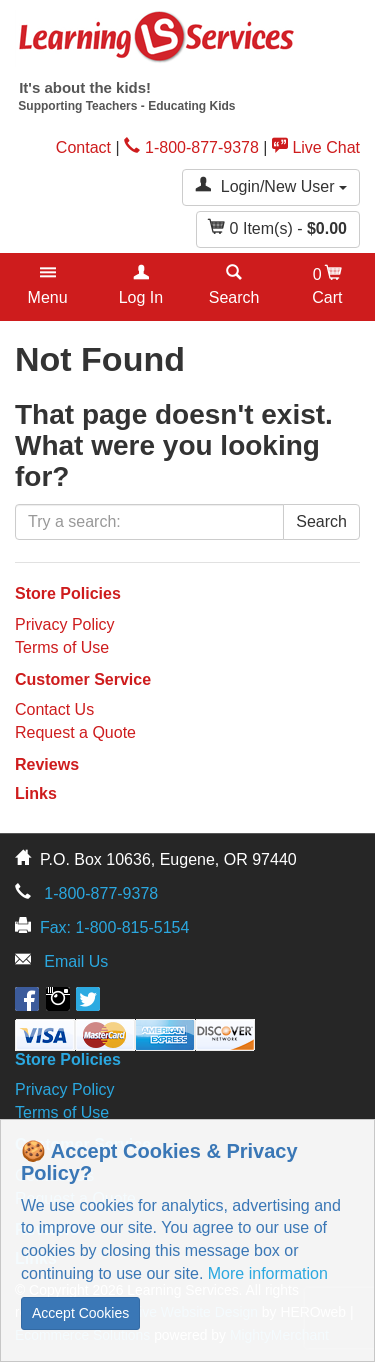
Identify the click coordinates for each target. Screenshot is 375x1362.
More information (268, 1273)
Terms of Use (62, 647)
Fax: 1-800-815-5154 (114, 927)
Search (321, 521)
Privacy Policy (65, 624)
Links (36, 793)
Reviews (47, 764)
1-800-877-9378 (191, 147)
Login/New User (271, 185)
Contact (83, 147)
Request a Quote (75, 732)
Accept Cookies (80, 1313)
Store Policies (68, 593)
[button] (47, 287)
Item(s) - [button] (278, 227)
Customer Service (83, 679)
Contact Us (54, 709)
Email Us (76, 961)
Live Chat (316, 147)
